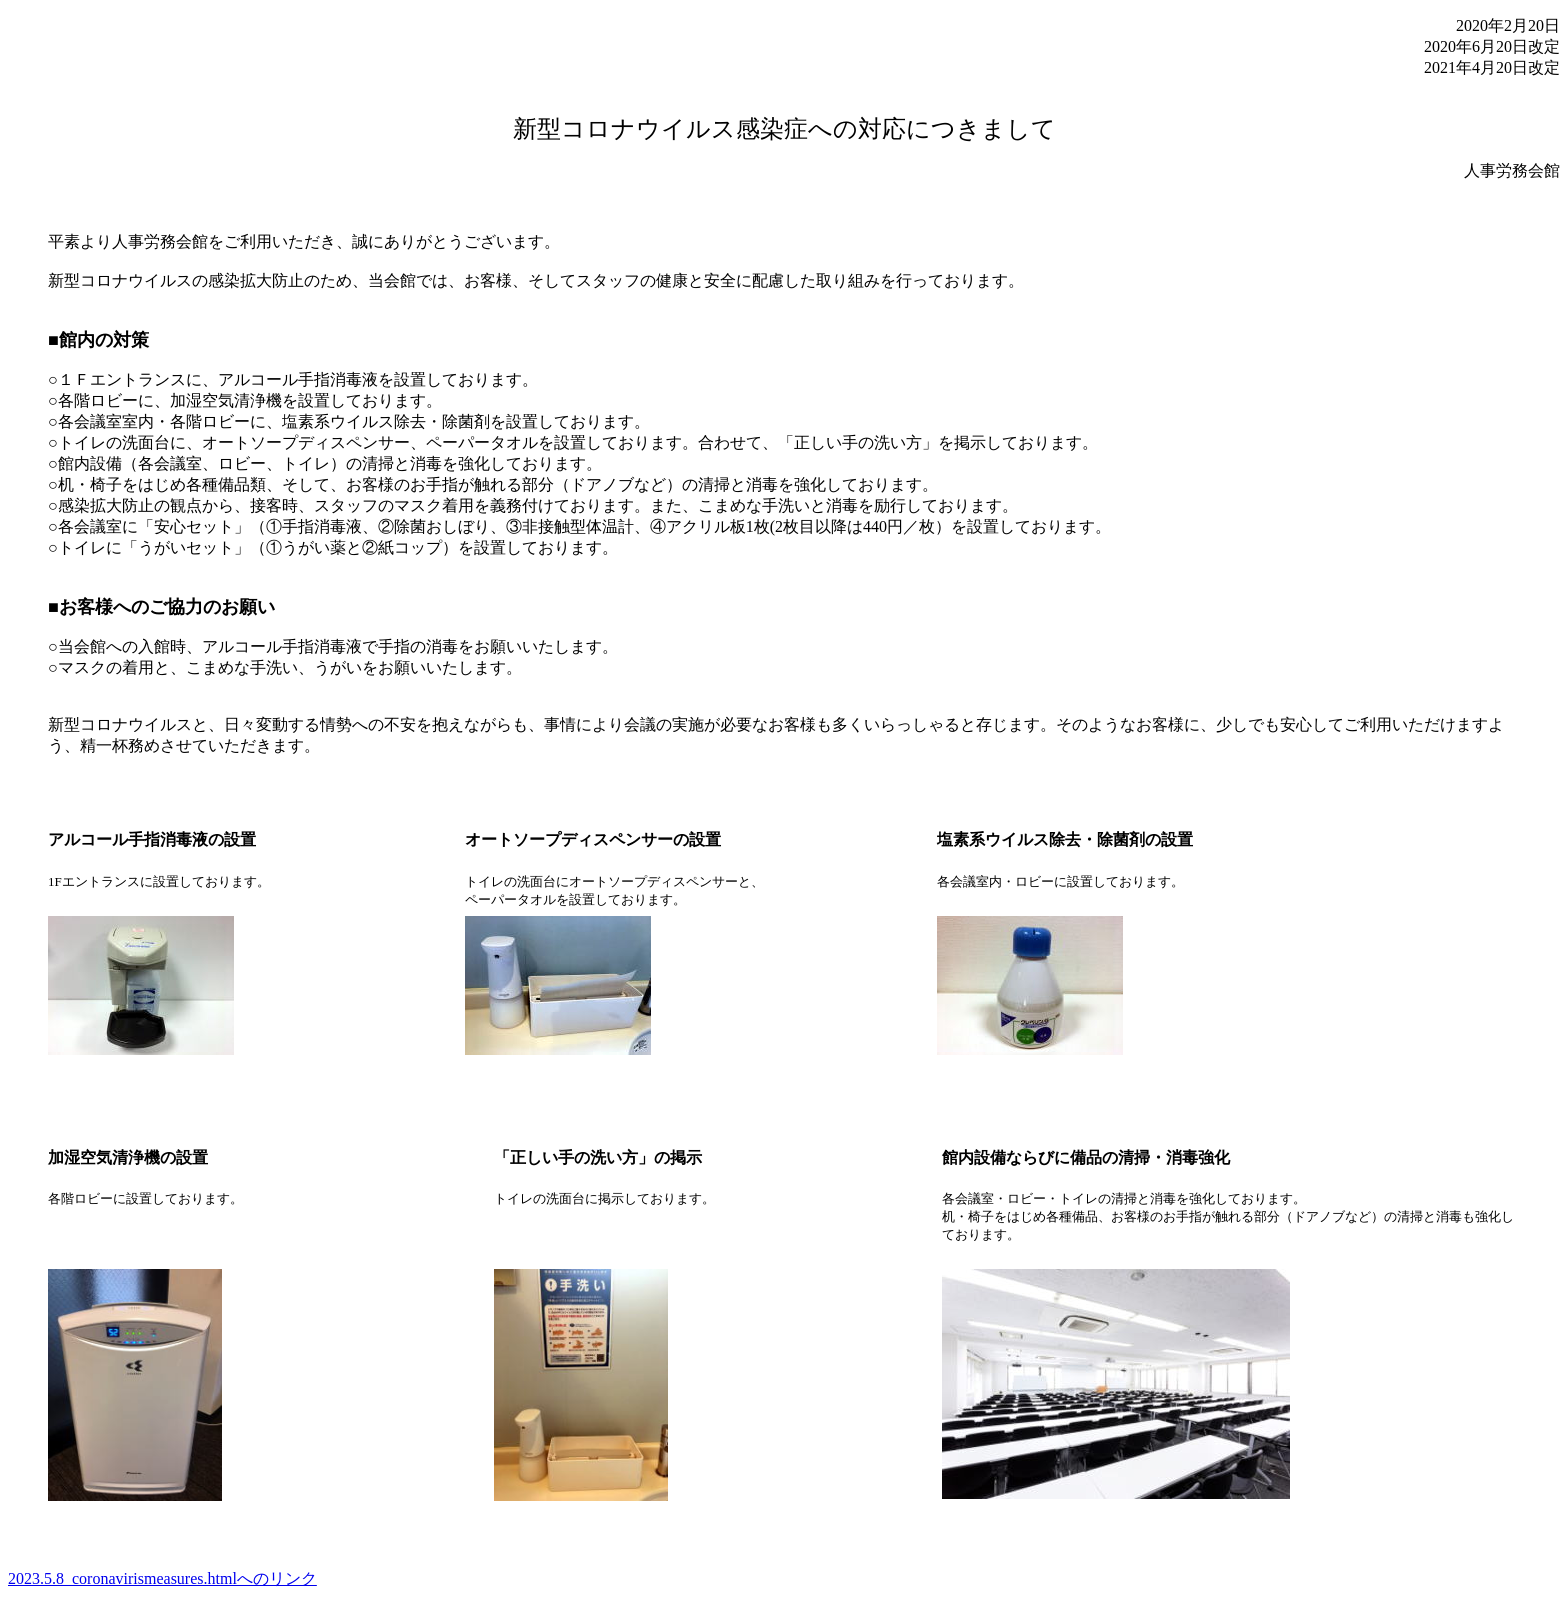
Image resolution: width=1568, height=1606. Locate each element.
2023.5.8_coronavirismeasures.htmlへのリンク (162, 1578)
